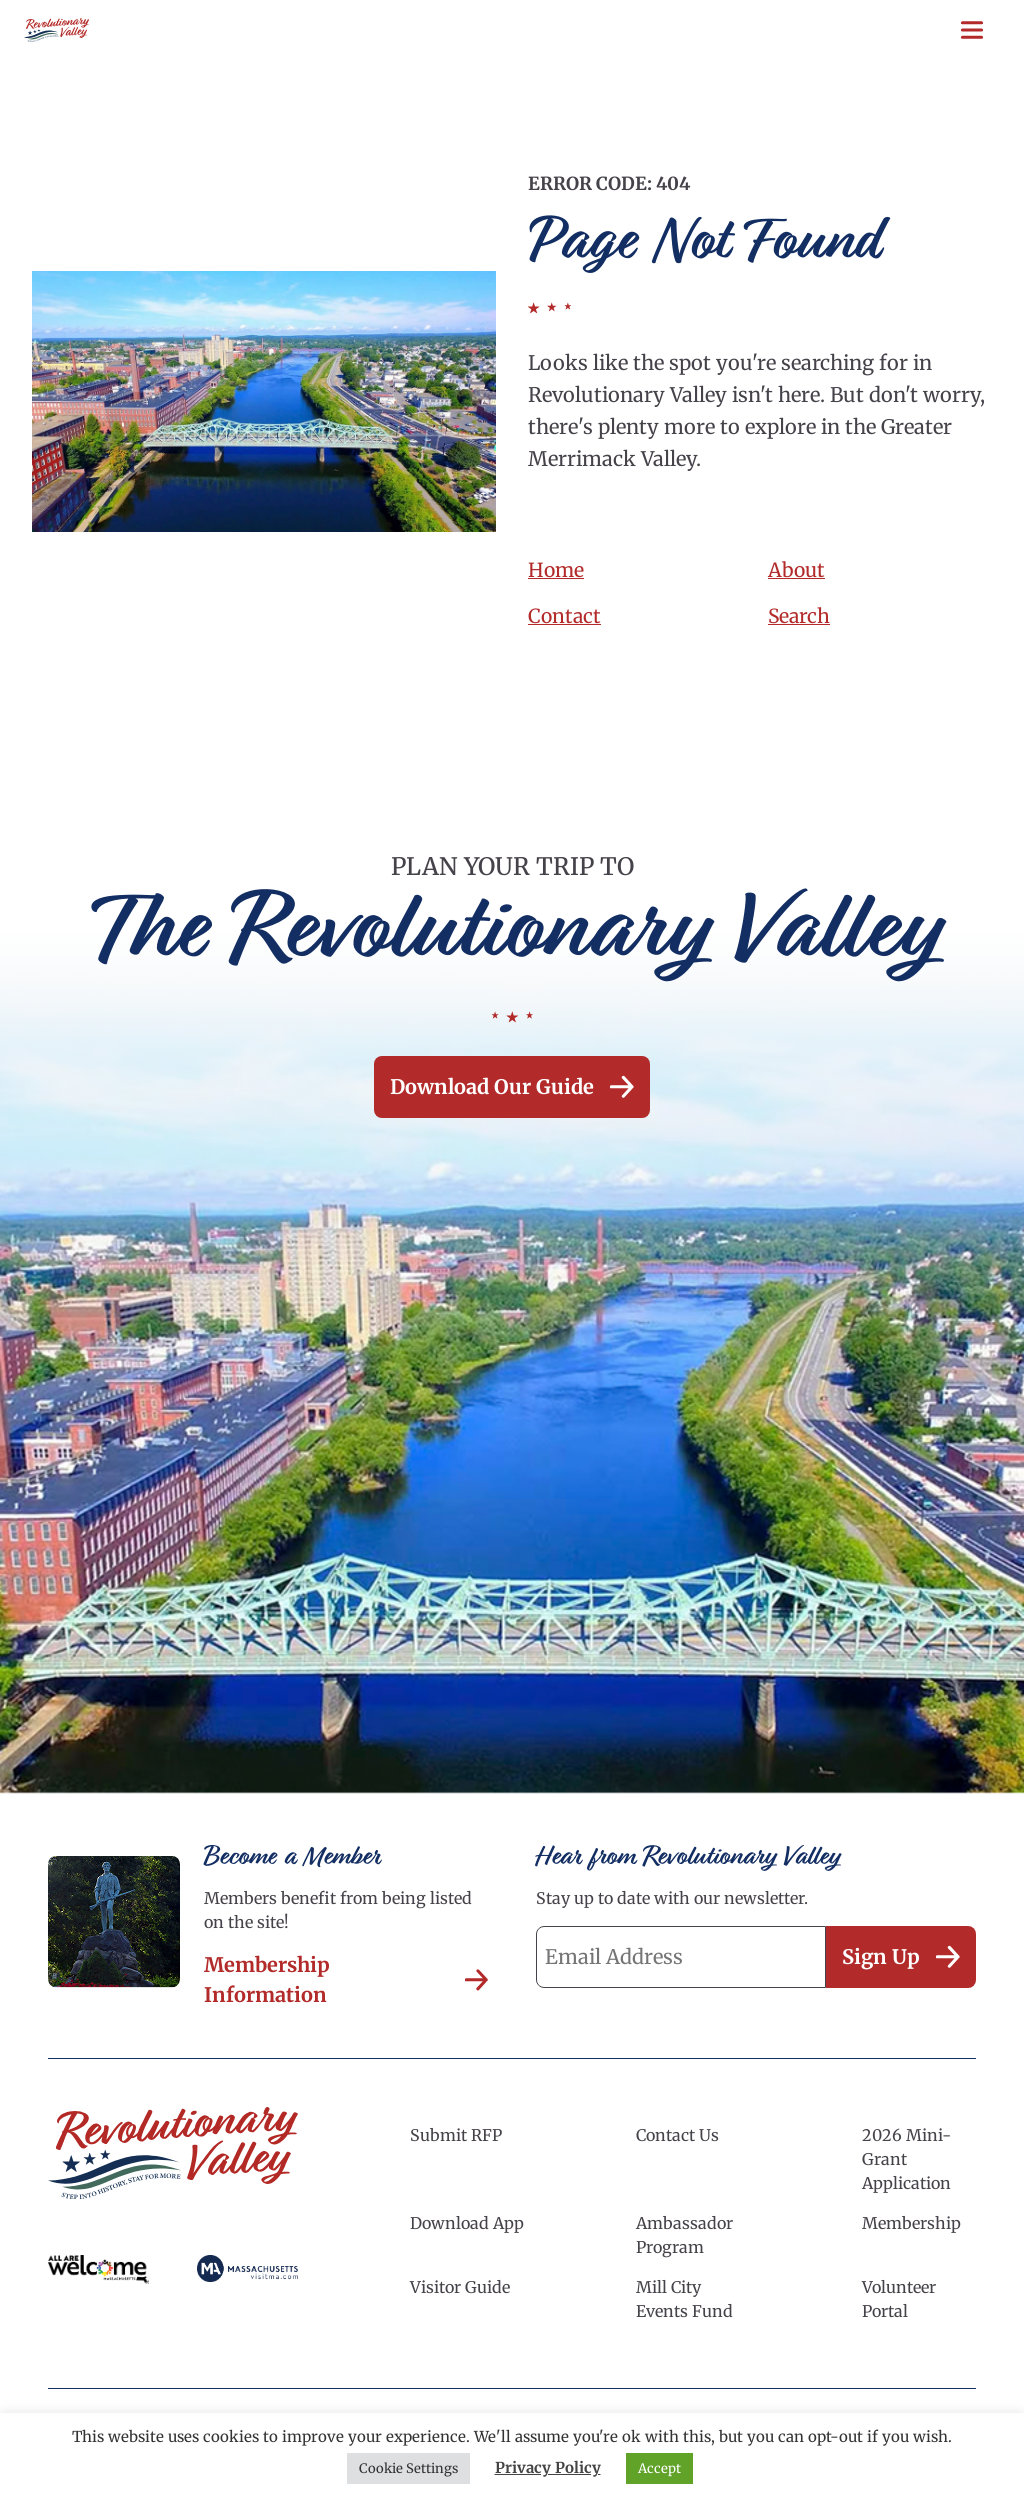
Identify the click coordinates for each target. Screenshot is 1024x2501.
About (797, 569)
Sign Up (901, 1956)
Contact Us (677, 2135)
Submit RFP (456, 2135)
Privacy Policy (548, 2467)
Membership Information (346, 1979)
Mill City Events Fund (684, 2299)
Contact (565, 615)
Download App (467, 2223)
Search (800, 615)
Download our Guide (512, 1086)
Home (557, 569)
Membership (911, 2223)
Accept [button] (659, 2468)
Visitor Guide (460, 2287)
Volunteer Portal (899, 2299)
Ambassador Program (684, 2235)
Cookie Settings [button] (408, 2468)
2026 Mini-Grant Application (906, 2159)
